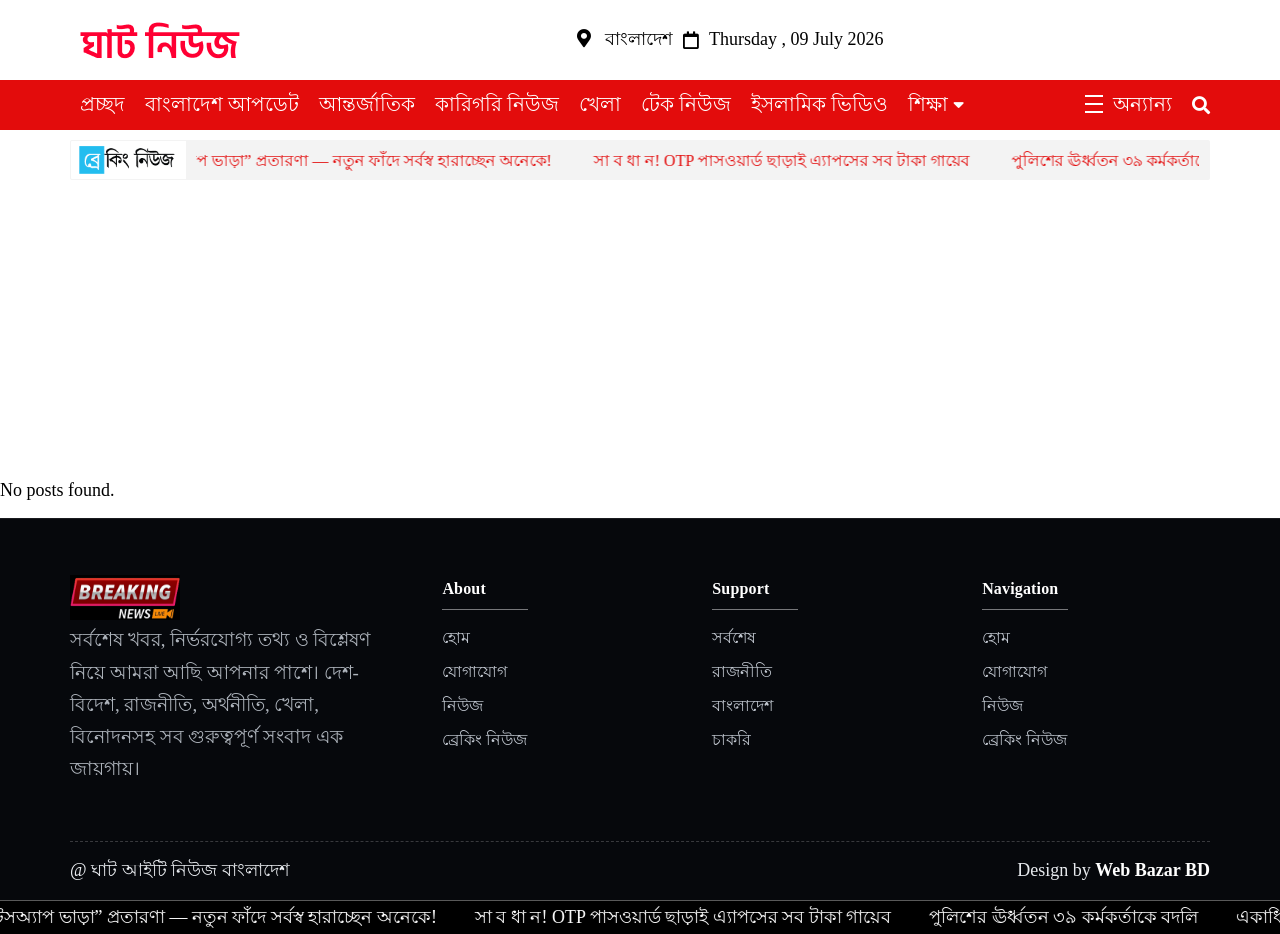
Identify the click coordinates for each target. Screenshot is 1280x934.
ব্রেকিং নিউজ (484, 739)
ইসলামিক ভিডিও (819, 104)
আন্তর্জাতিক (367, 104)
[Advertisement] (640, 330)
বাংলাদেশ (742, 705)
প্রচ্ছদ (102, 104)
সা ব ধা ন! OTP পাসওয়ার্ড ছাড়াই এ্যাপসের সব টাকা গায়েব (796, 160)
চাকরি (731, 739)
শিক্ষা (928, 104)
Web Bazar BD (1152, 870)
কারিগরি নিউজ (497, 104)
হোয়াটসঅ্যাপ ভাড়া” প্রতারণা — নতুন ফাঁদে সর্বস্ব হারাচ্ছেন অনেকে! (350, 160)
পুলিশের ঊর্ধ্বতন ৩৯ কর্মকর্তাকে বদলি (1145, 160)
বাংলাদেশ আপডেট (222, 104)
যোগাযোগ (474, 671)
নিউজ (462, 705)
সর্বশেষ (734, 637)
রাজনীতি (742, 671)
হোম (456, 637)
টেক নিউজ (686, 104)
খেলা (600, 104)
